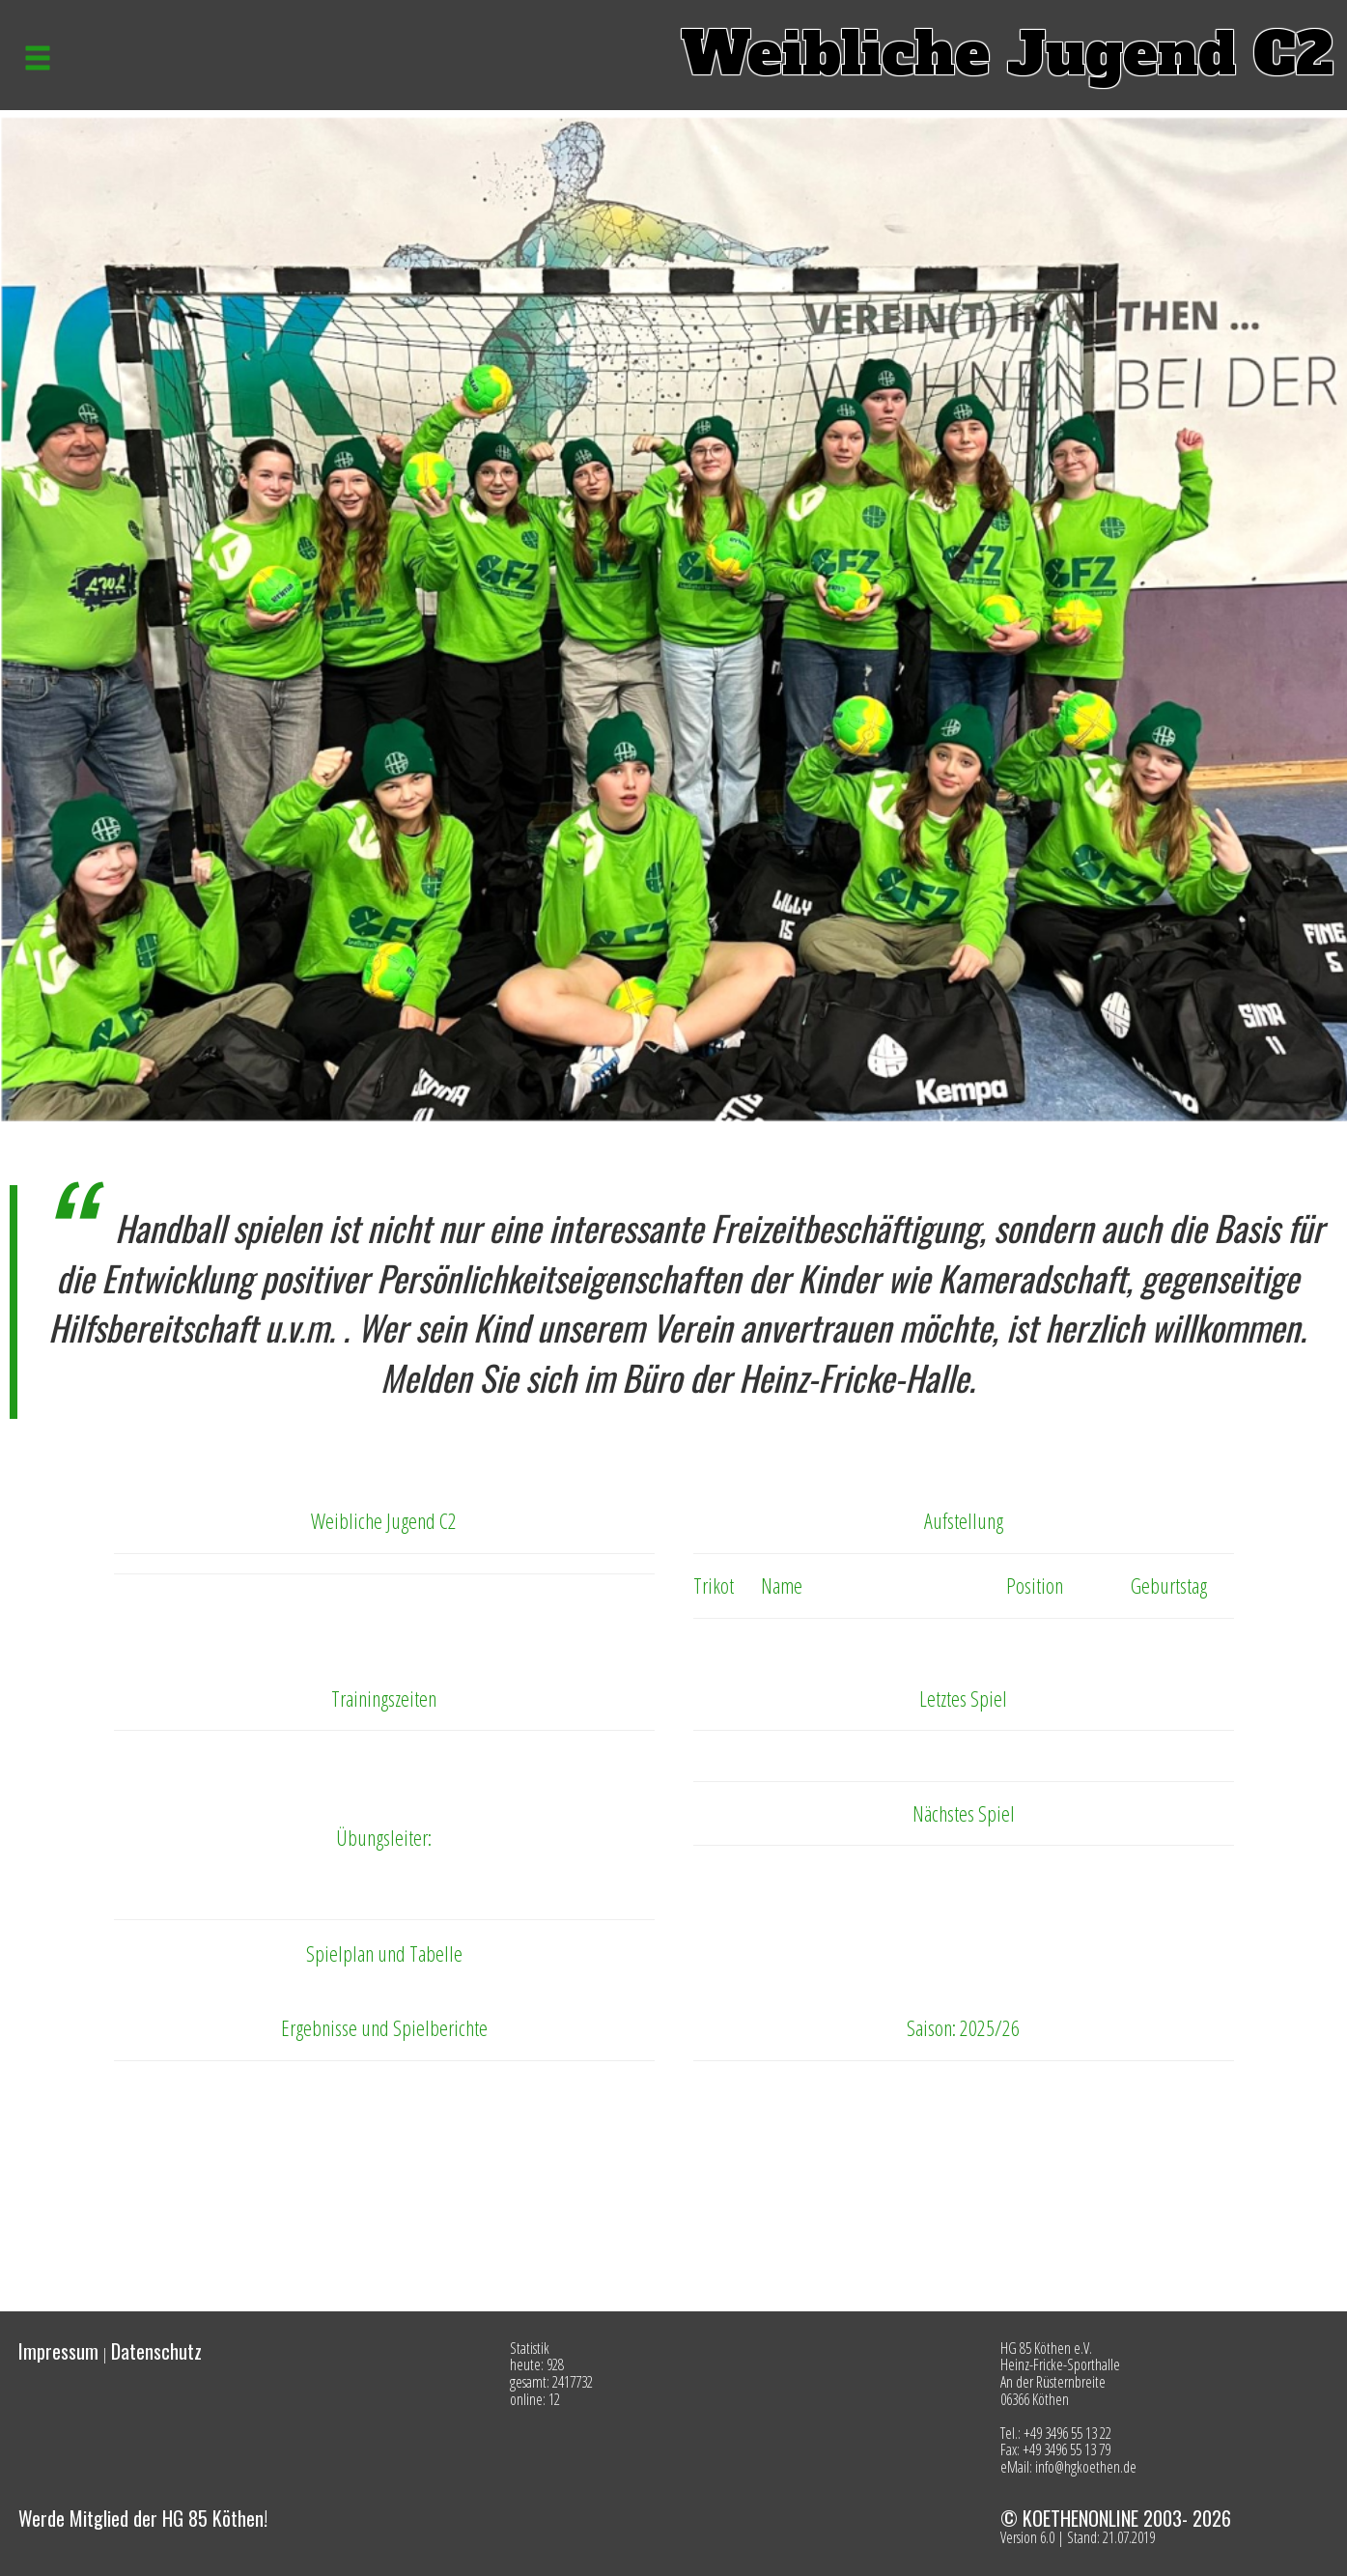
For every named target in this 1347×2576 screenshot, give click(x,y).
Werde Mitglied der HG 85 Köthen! (142, 2518)
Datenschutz (156, 2350)
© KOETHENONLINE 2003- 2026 (1115, 2518)
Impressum (58, 2350)
